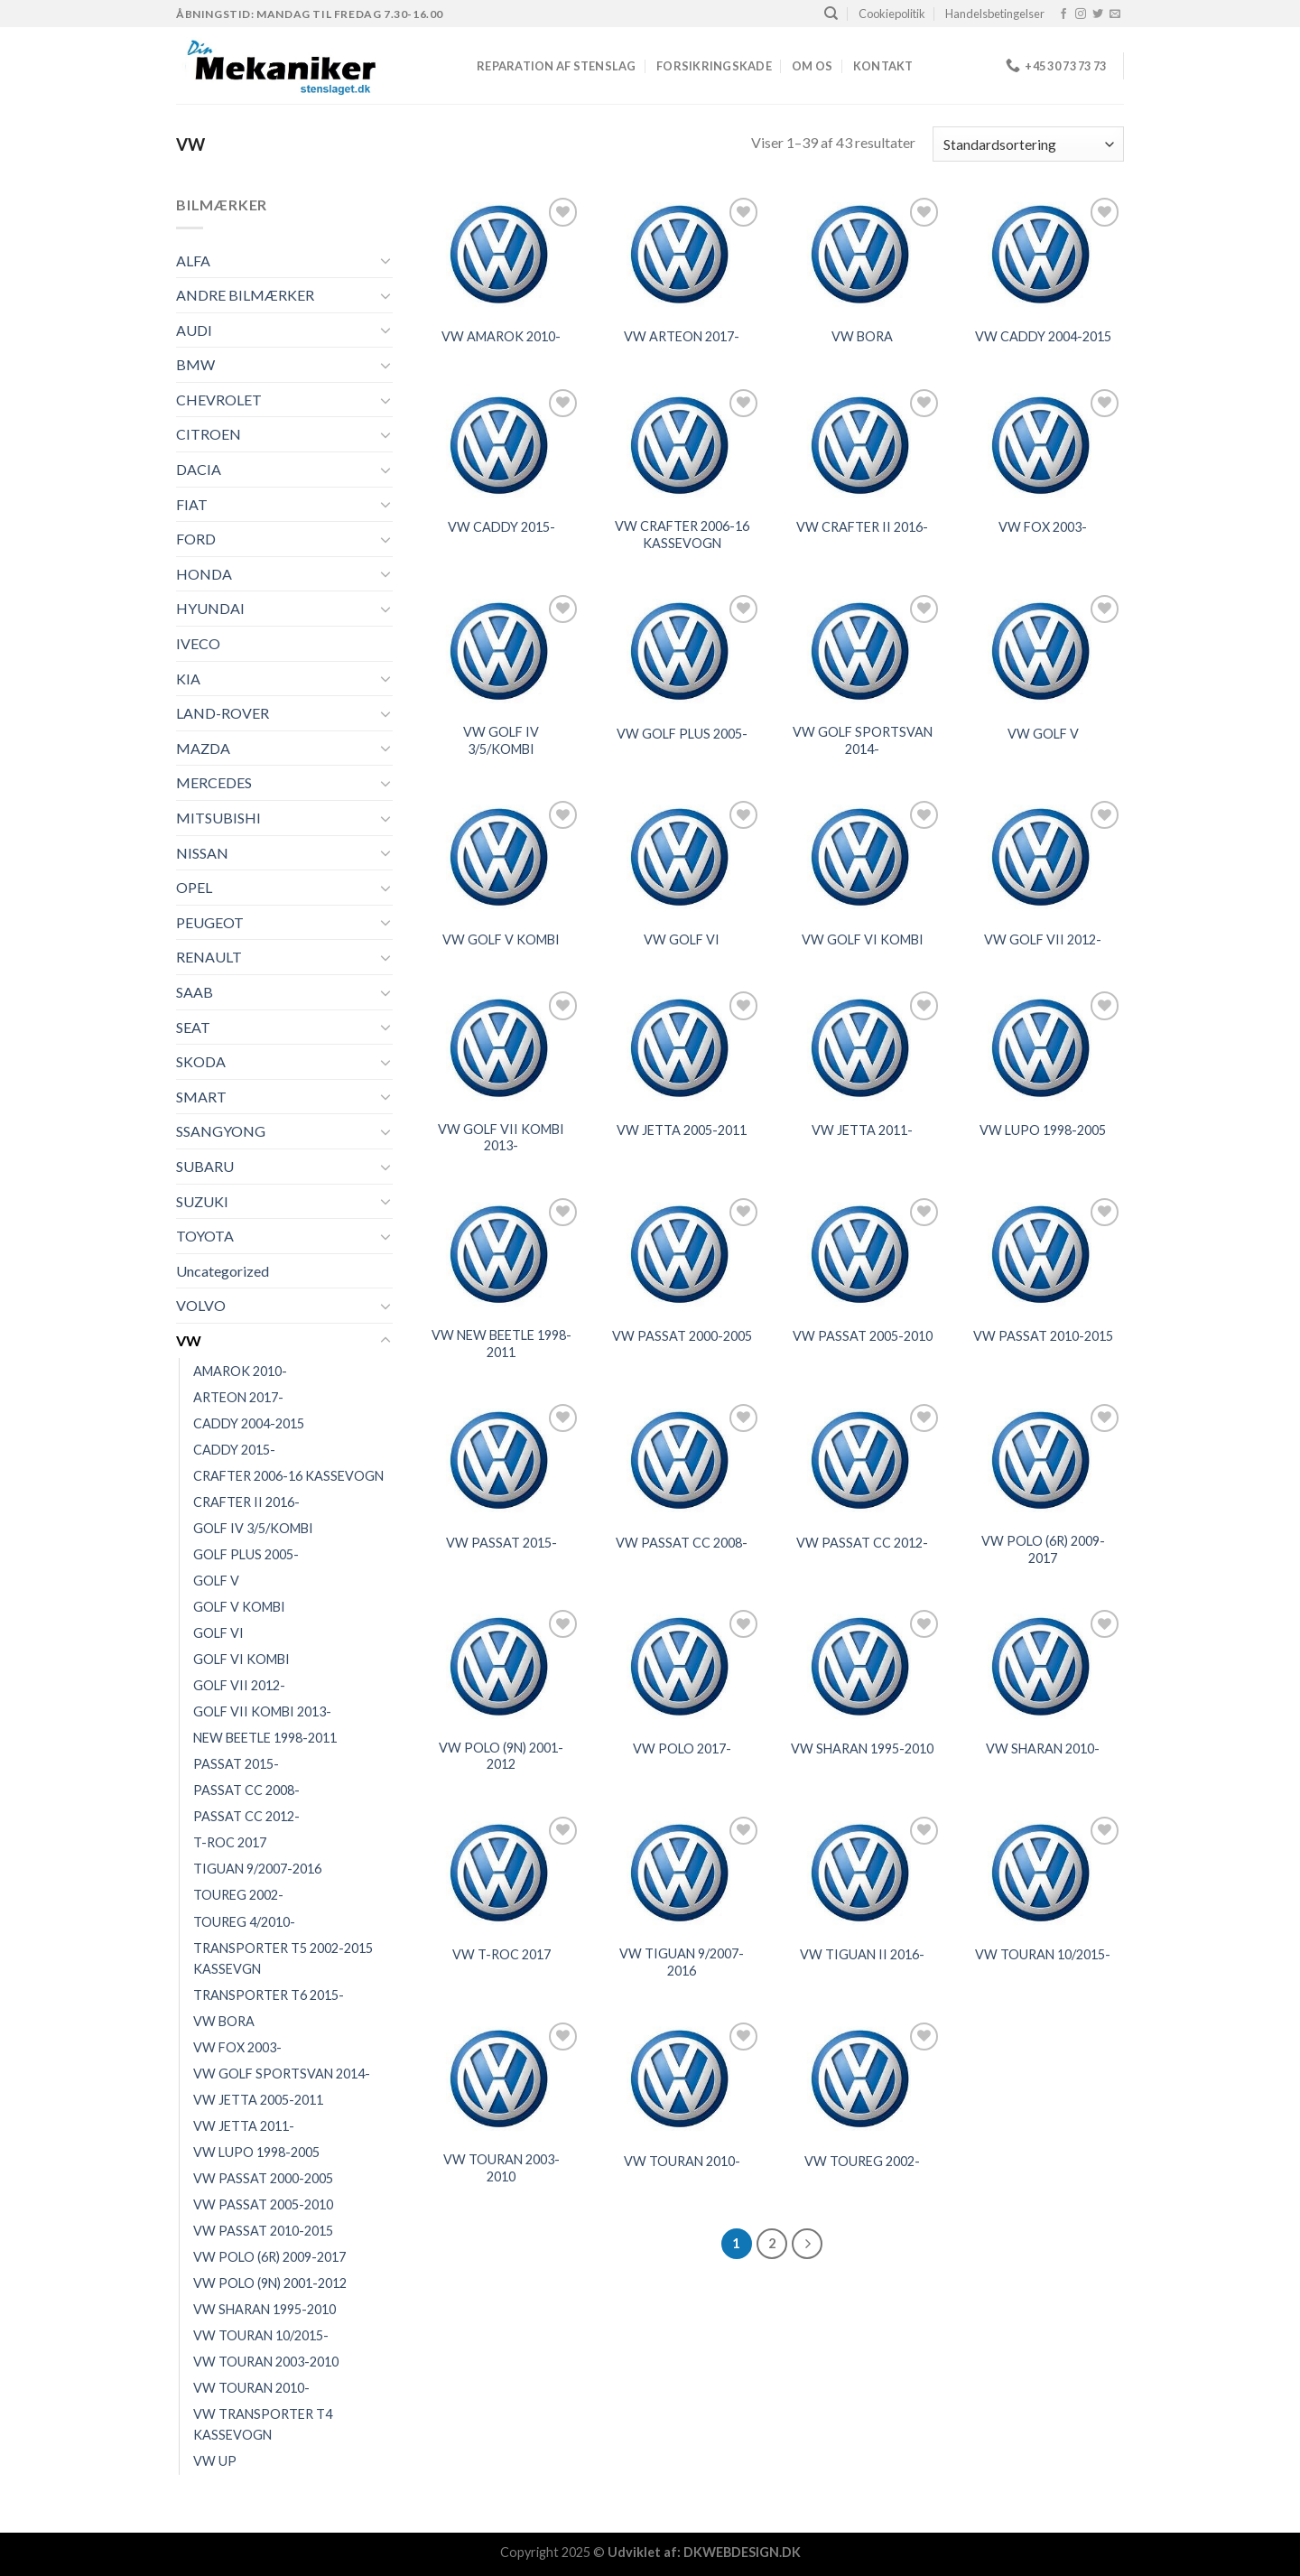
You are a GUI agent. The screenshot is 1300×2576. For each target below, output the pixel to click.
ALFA (193, 260)
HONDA (204, 573)
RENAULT (209, 956)
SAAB (194, 991)
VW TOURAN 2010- (251, 2387)
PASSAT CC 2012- (246, 1816)
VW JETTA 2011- (243, 2126)
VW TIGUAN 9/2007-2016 (681, 1962)
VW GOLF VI (682, 939)
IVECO (198, 643)
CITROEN (208, 433)
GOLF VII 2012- (239, 1685)
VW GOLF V (1043, 733)
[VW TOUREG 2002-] (862, 2079)
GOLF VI (218, 1633)
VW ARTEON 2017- (681, 336)
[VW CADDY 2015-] (501, 446)
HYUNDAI (210, 608)
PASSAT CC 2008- (246, 1790)
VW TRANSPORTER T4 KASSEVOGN (262, 2424)
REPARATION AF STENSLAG (556, 66)
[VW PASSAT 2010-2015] (1042, 1255)
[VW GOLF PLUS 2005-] (681, 651)
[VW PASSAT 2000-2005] (681, 1255)
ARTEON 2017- (238, 1397)
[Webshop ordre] (1028, 144)
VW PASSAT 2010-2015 (263, 2230)
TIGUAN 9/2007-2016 (257, 1868)
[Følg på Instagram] (1080, 14)
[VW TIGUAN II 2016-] (862, 1873)
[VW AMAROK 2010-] (501, 254)
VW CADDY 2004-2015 (1043, 336)
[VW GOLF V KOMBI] (501, 857)
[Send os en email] (1115, 14)
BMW (195, 364)
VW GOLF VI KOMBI (863, 939)
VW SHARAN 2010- (1043, 1748)
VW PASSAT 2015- (501, 1542)
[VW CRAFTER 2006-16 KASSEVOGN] (681, 446)
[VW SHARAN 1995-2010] (862, 1666)
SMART (201, 1096)
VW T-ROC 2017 (501, 1954)
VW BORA (224, 2021)
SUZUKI (202, 1201)
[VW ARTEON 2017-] (681, 254)
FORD (196, 538)
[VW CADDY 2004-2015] (1042, 254)
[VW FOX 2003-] (1042, 446)
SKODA (201, 1061)
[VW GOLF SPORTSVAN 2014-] (862, 651)
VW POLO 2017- (682, 1748)
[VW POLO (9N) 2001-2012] (501, 1666)
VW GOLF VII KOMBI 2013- (501, 1137)
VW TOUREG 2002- (862, 2161)
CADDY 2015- (234, 1449)
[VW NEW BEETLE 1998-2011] (501, 1255)
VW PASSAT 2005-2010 (263, 2204)
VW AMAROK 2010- (501, 336)
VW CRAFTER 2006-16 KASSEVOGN (682, 534)
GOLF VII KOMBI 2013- (262, 1711)
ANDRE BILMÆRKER (245, 294)
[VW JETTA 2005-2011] (681, 1048)
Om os (812, 66)
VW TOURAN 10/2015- (261, 2335)
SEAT (193, 1027)
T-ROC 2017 (229, 1842)
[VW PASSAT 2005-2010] (862, 1255)
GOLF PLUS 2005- (246, 1554)
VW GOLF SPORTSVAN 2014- (281, 2073)
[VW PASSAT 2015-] (501, 1460)
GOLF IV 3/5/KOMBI (253, 1528)
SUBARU (205, 1166)
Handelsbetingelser (995, 13)
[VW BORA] (862, 254)
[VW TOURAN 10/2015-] (1042, 1873)
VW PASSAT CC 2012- (862, 1542)
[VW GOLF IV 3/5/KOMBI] (501, 651)
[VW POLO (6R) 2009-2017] (1042, 1460)
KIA (188, 678)
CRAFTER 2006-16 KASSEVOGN (288, 1475)
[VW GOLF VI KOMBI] (862, 857)
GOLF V (216, 1580)
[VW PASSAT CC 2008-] (681, 1460)
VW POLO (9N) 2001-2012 (270, 2283)
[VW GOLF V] (1042, 651)
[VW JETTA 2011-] (862, 1048)
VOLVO (201, 1305)
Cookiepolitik (892, 13)
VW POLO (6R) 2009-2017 (269, 2256)
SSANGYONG (220, 1130)
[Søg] (831, 13)
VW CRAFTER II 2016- (862, 527)
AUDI (194, 330)
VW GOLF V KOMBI (501, 939)
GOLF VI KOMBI (241, 1659)
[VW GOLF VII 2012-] (1042, 857)
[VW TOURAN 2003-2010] (501, 2079)
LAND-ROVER (222, 712)
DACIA (198, 469)
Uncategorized (222, 1270)
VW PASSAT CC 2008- (682, 1542)
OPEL (194, 887)
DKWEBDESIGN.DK (742, 2552)
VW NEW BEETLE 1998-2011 (501, 1343)
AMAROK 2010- (240, 1371)
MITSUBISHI (218, 817)
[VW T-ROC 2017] (501, 1873)
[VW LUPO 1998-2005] (1042, 1048)
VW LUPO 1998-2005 (256, 2152)
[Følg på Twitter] (1097, 14)
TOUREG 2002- (238, 1894)
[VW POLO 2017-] (681, 1666)
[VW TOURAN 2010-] (681, 2079)
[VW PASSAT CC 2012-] (862, 1460)
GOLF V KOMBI (239, 1606)
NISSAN (202, 852)
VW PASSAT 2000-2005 (263, 2178)
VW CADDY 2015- (501, 527)
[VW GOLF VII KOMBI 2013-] (501, 1048)
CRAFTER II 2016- (246, 1502)
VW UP (215, 2461)
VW (188, 1340)
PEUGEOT (210, 922)
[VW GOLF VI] (681, 857)
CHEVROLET (219, 399)
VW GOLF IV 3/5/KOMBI (501, 740)
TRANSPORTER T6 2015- (268, 1995)
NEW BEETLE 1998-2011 (265, 1737)
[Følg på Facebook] (1063, 14)
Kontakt (883, 66)
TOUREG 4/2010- (244, 1922)
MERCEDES (214, 782)
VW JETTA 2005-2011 (258, 2099)
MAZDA (203, 748)
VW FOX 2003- (237, 2047)
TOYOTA (205, 1235)
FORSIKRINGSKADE (714, 66)
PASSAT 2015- (236, 1764)
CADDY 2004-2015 (248, 1423)
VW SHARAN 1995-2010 (264, 2309)
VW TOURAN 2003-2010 (266, 2361)
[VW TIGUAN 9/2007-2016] (681, 1873)
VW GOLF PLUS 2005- (682, 733)
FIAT (192, 504)
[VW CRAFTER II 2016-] (862, 446)
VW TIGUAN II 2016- (862, 1954)
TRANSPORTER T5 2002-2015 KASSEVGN (283, 1958)
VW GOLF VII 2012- (1042, 939)
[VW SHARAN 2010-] (1042, 1666)
